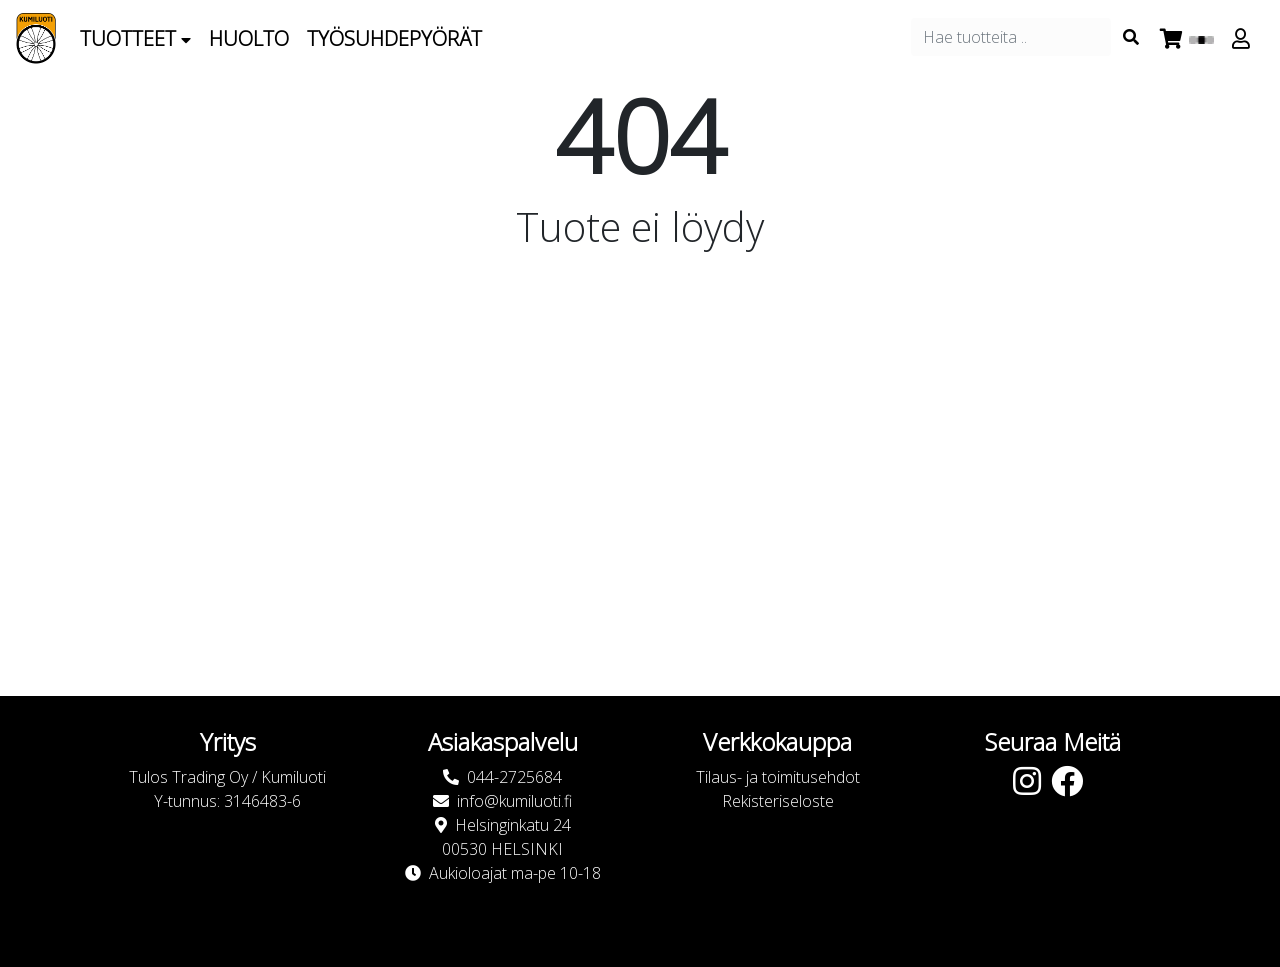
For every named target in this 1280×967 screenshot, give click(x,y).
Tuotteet (135, 38)
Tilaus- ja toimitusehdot (778, 777)
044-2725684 (514, 777)
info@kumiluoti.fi (514, 801)
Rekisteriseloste (778, 801)
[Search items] (1131, 37)
